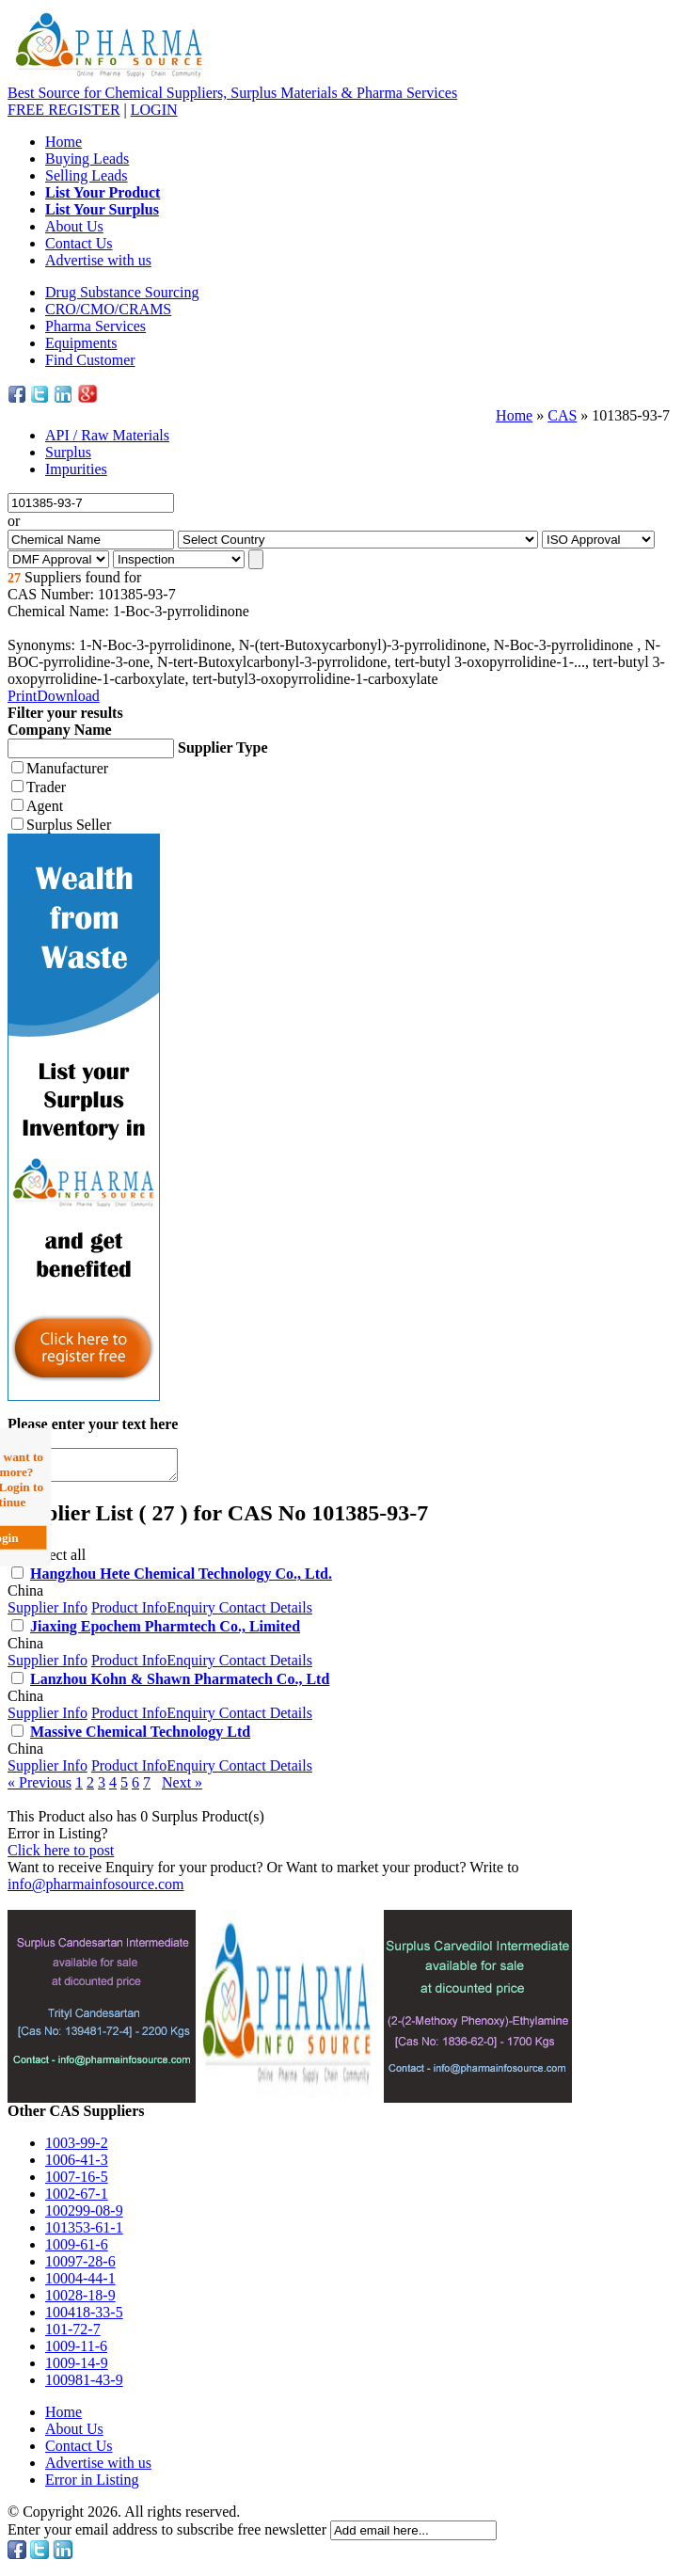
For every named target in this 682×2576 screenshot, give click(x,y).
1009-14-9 (76, 2369)
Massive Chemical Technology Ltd (140, 1737)
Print (22, 696)
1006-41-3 (76, 2165)
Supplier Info (47, 1613)
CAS (562, 415)
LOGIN (154, 110)
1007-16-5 (76, 2182)
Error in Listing (92, 2485)
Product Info (129, 1613)
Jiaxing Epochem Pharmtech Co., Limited (165, 1632)
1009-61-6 (76, 2250)
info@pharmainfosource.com (96, 1890)
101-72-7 (73, 2335)
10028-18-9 (80, 2301)
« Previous (39, 1788)
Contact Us (79, 243)
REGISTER (64, 110)
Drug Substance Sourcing (122, 292)
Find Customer (90, 360)
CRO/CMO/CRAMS (108, 309)
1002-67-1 (76, 2199)
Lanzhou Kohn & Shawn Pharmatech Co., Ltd (179, 1685)
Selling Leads (86, 175)
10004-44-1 (80, 2284)
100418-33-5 (84, 2318)
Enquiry (193, 1613)
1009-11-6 (76, 2352)
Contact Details (265, 1613)
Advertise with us (98, 260)
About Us (74, 226)
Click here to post (61, 1856)
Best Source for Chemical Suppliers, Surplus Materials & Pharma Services (232, 93)
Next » (182, 1788)
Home (63, 142)
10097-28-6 (80, 2267)
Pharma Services (95, 326)
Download (68, 696)
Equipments (81, 343)
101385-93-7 (631, 415)
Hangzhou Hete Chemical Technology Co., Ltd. (181, 1579)
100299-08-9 (84, 2216)
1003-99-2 (76, 2148)
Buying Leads (87, 159)
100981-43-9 (84, 2385)
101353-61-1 (84, 2233)
